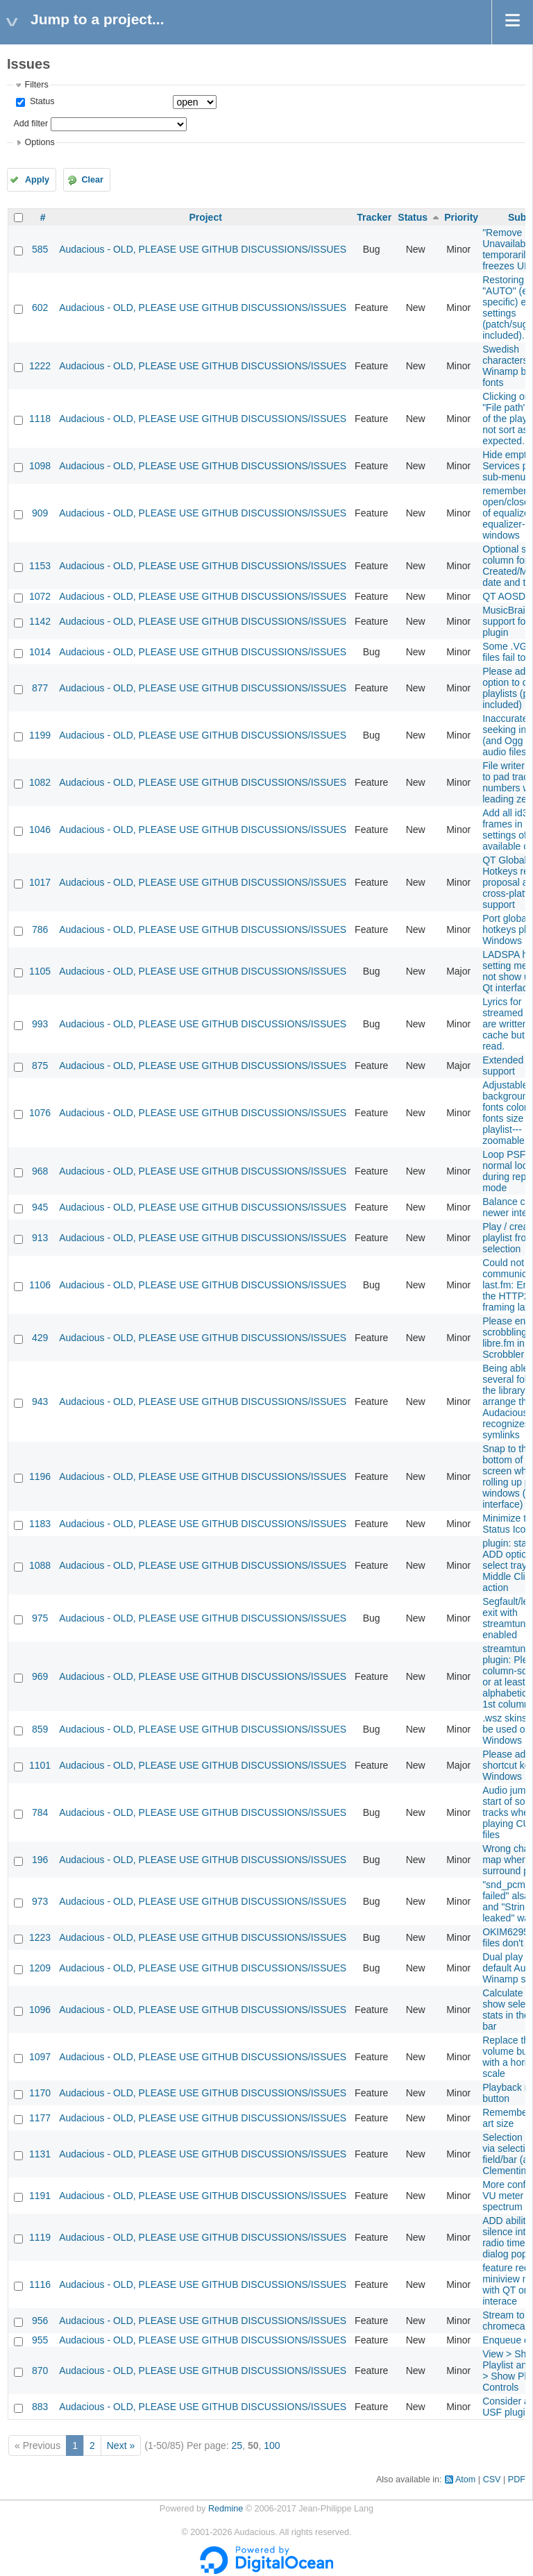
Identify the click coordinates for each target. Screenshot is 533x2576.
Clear (92, 180)
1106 (40, 1284)
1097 (40, 2056)
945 (40, 1207)
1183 (40, 1523)
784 (40, 1812)
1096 (40, 2009)
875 (40, 1065)
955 (40, 2340)
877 (40, 687)
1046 (40, 829)
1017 (40, 882)
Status (40, 101)
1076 (40, 1112)
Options (39, 142)
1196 (40, 1476)
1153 (40, 565)
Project (205, 217)
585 (40, 249)
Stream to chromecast (507, 2320)
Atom (465, 2479)
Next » (121, 2445)
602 (40, 307)
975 (40, 1618)
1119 (40, 2237)
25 (237, 2445)
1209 (40, 1967)
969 (40, 1676)
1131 (40, 2154)
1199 (40, 735)
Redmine (225, 2509)
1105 (40, 971)
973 (40, 1901)
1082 (40, 782)
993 (40, 1023)
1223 (40, 1937)
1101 (40, 1765)
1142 (40, 621)
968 (40, 1171)
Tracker (374, 217)
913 (40, 1237)
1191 (40, 2195)
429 (40, 1337)
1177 (40, 2117)
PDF (516, 2479)
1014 (40, 651)
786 (40, 929)
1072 (40, 596)
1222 (40, 365)
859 (40, 1729)
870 (40, 2370)
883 (40, 2406)
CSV (492, 2479)
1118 (40, 418)
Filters (36, 85)
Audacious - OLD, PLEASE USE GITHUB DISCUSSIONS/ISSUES (202, 249)
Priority (461, 217)
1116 (40, 2284)
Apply (37, 180)
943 (40, 1401)
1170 (40, 2092)
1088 (40, 1565)
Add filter (30, 123)
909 (40, 513)
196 (40, 1859)
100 (272, 2445)
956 (40, 2320)
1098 (40, 465)
